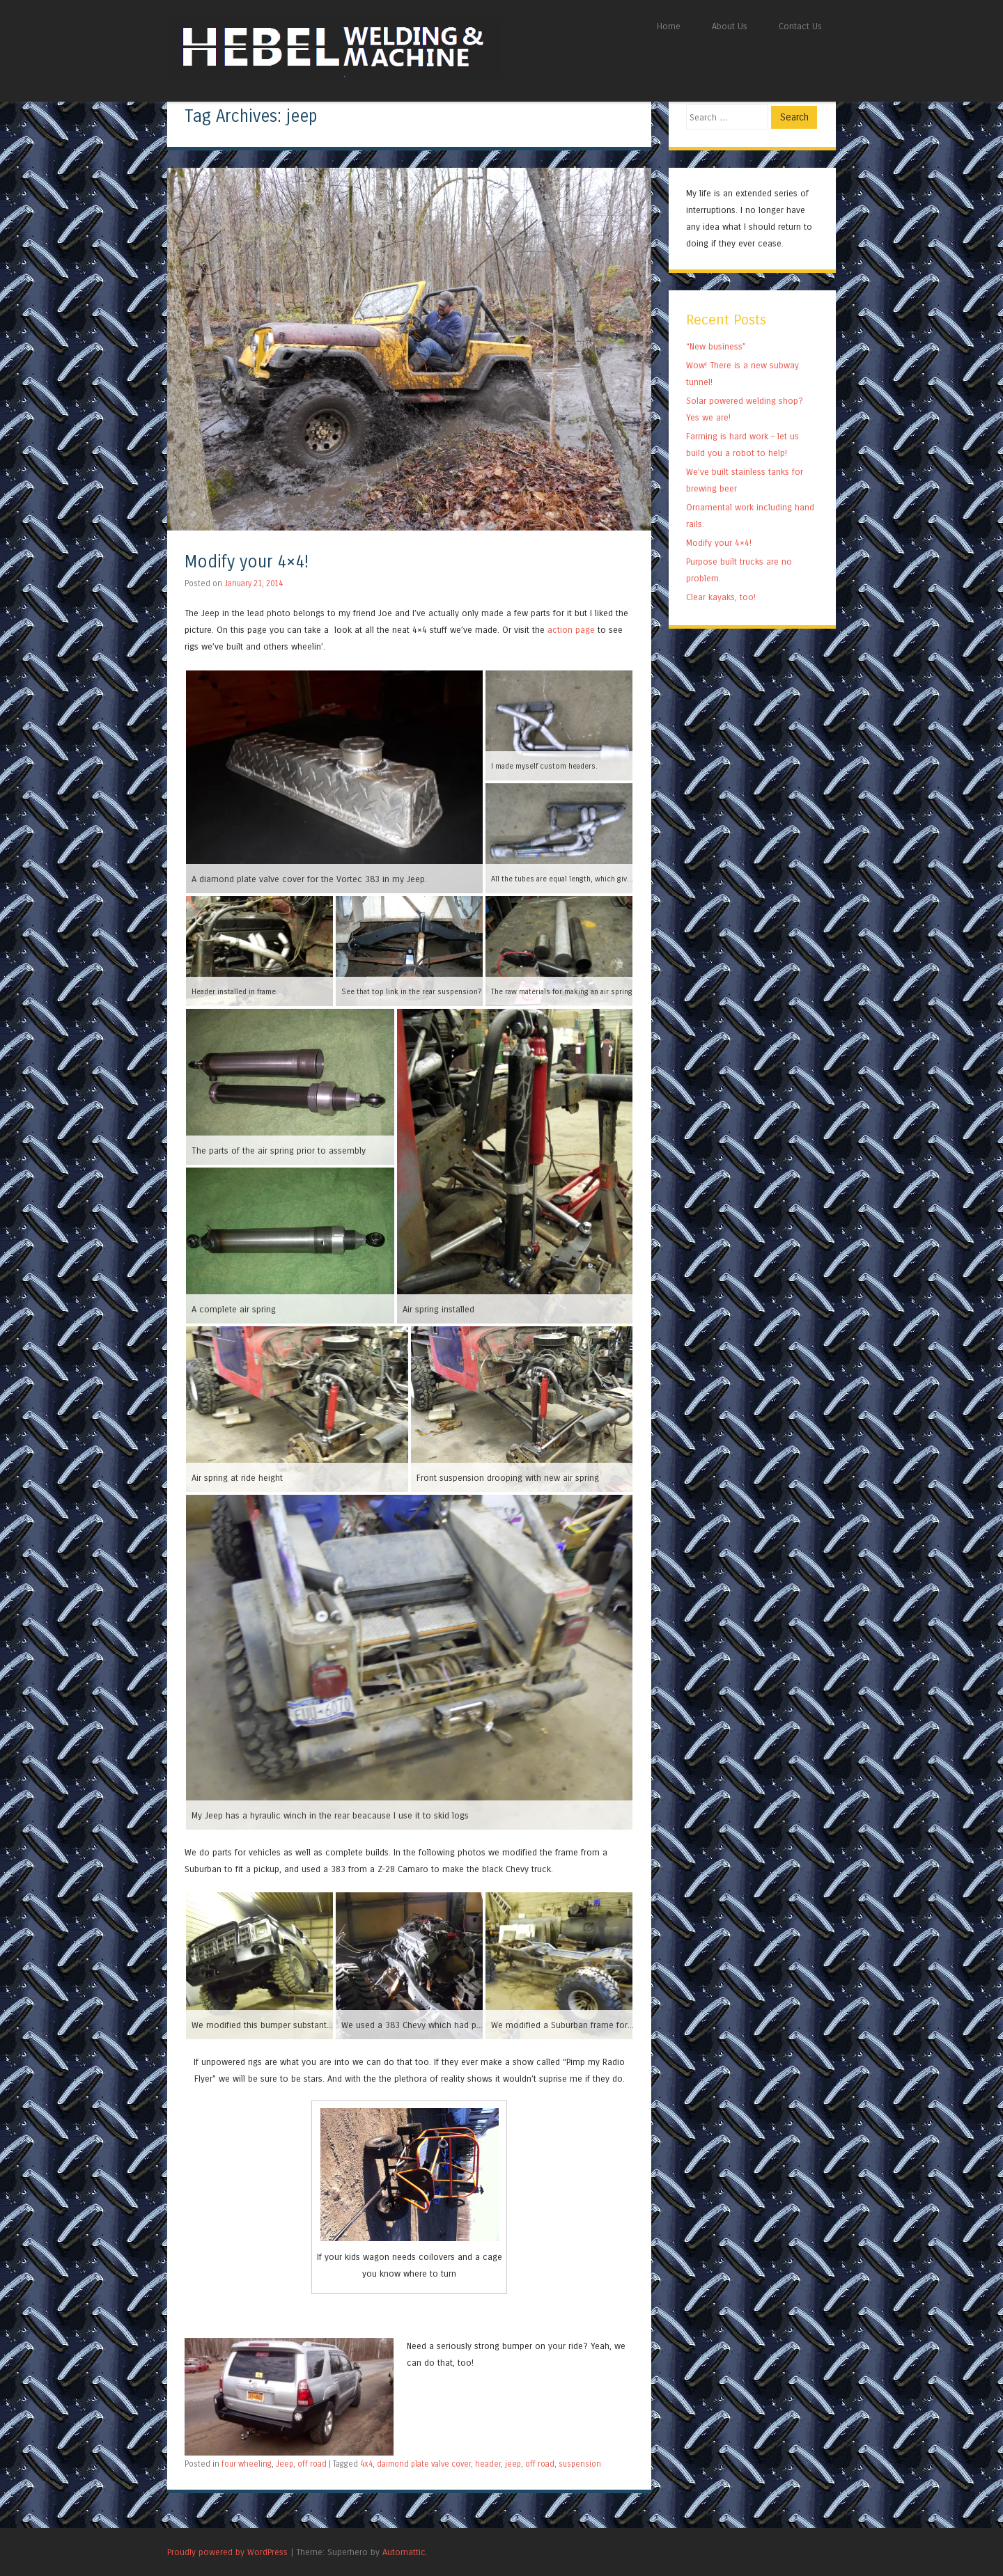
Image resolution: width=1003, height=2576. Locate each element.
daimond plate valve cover (424, 2464)
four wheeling (246, 2464)
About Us (729, 26)
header (488, 2464)
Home (669, 26)
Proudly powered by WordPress (227, 2552)
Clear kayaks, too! (721, 597)
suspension (580, 2464)
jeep (513, 2464)
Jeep (284, 2464)
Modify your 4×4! (247, 562)
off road (312, 2464)
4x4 (366, 2464)
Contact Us (800, 26)
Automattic (404, 2552)
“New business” (716, 346)
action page (571, 630)
